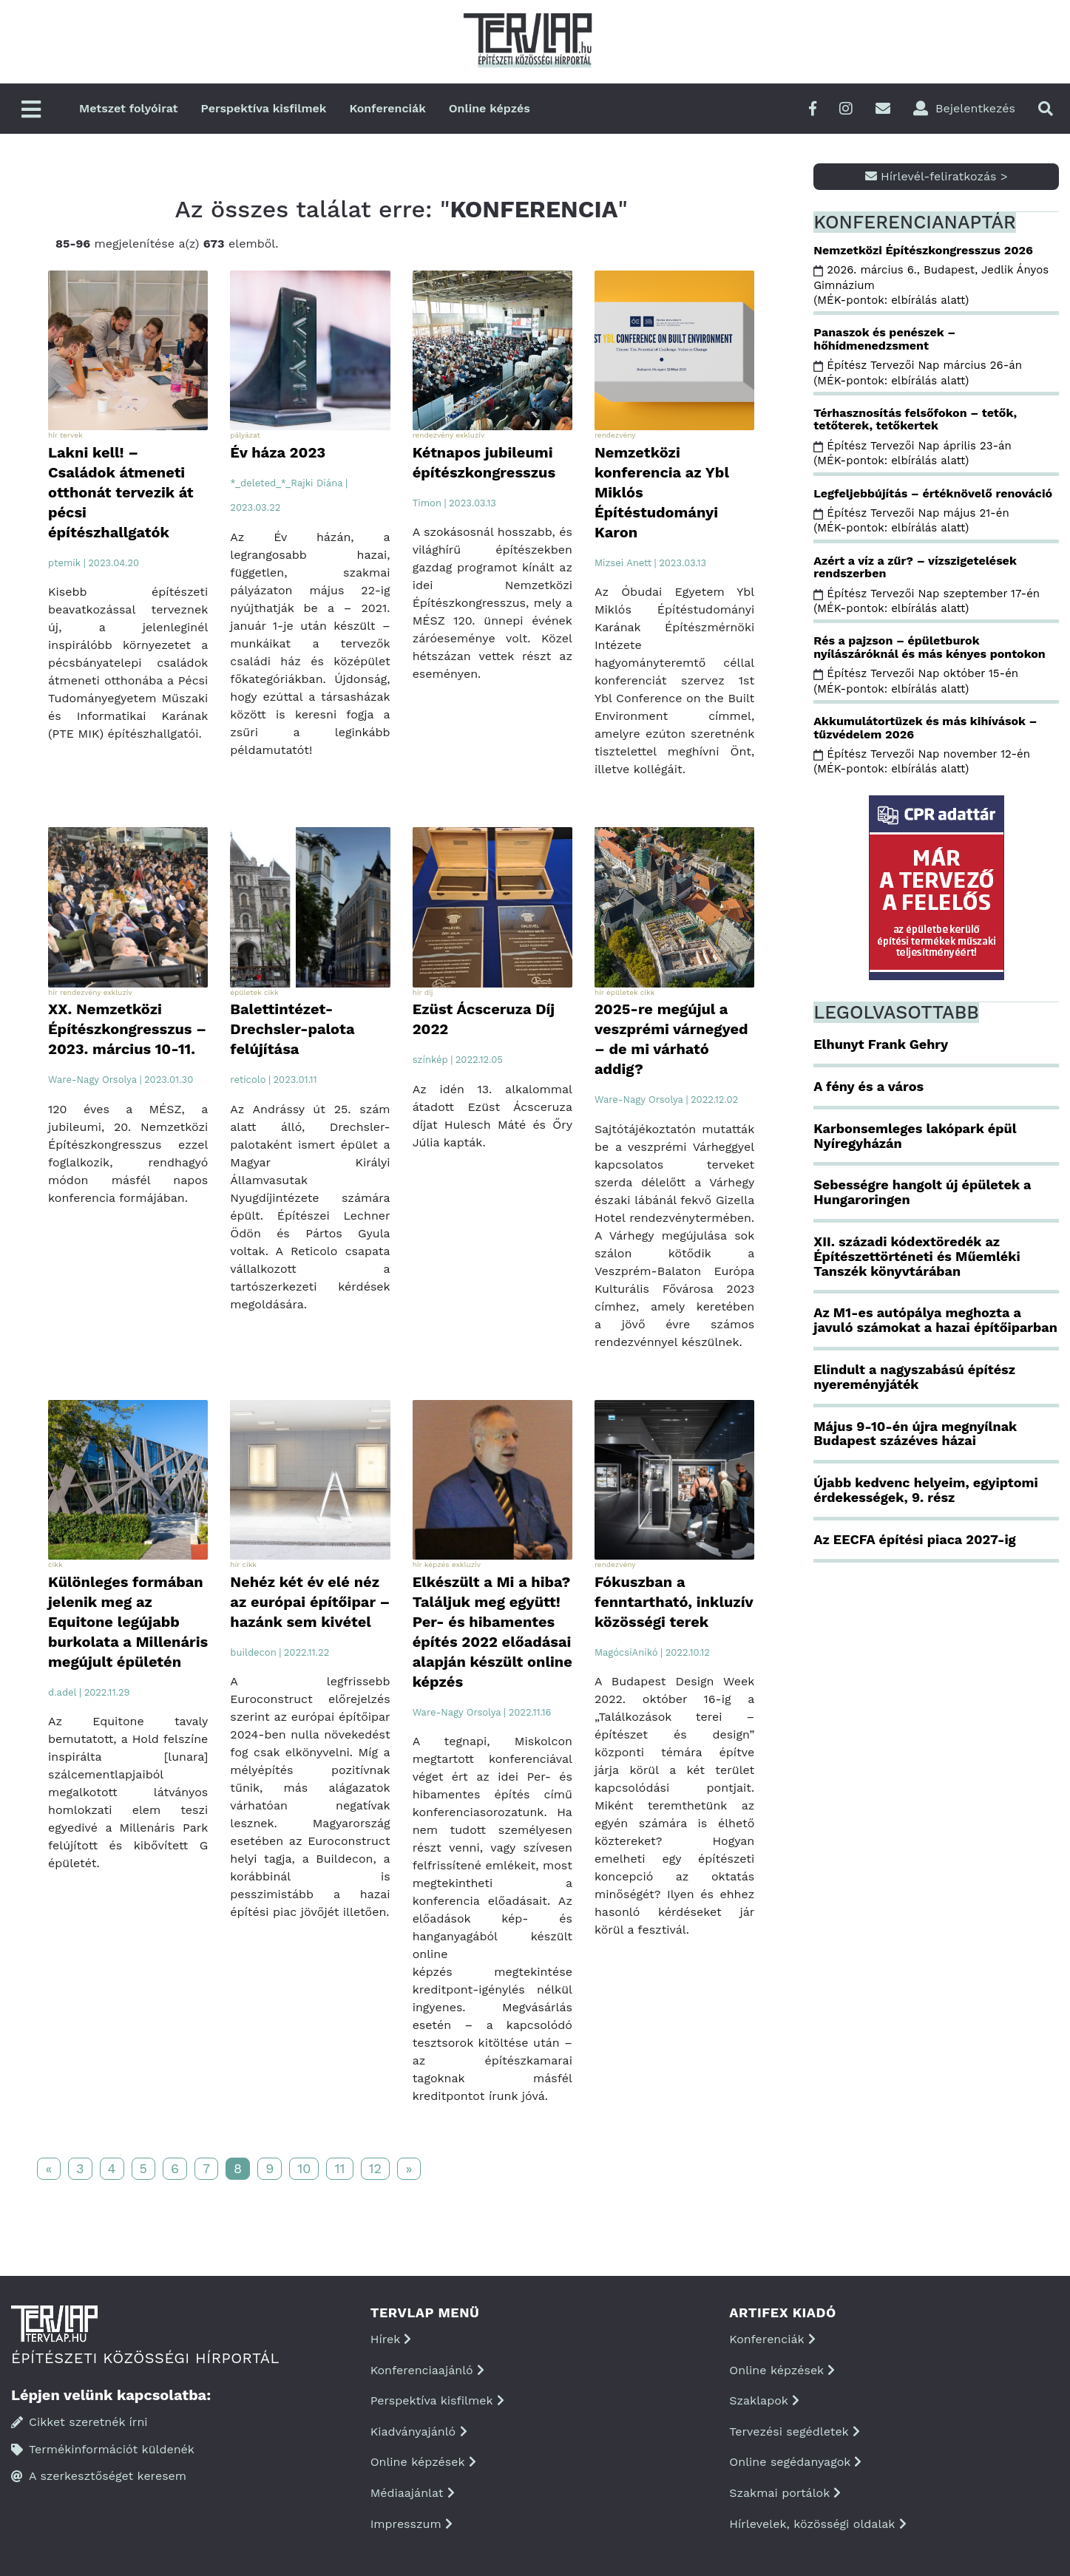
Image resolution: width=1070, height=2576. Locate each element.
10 (304, 2168)
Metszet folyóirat (128, 108)
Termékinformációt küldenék (102, 2449)
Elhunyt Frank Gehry (880, 1044)
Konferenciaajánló (427, 2370)
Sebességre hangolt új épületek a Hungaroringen (922, 1192)
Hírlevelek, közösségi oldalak (817, 2524)
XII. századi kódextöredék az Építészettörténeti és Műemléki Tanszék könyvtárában (916, 1256)
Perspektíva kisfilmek (264, 108)
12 (375, 2168)
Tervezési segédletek (794, 2431)
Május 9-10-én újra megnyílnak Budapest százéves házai (915, 1433)
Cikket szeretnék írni (79, 2422)
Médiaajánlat (412, 2493)
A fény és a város (868, 1086)
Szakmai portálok (785, 2493)
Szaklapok (764, 2400)
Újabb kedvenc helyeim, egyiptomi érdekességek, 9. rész (925, 1490)
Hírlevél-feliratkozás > (936, 176)
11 (339, 2168)
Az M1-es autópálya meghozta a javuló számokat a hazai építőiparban (935, 1320)
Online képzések (423, 2462)
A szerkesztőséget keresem (98, 2476)
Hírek (391, 2339)
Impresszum (411, 2524)
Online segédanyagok (795, 2462)
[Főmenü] (31, 110)
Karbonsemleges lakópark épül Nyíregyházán (914, 1136)
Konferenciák (387, 108)
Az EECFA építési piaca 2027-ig (914, 1539)
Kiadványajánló (418, 2431)
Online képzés (489, 108)
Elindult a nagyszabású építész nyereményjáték (914, 1377)
